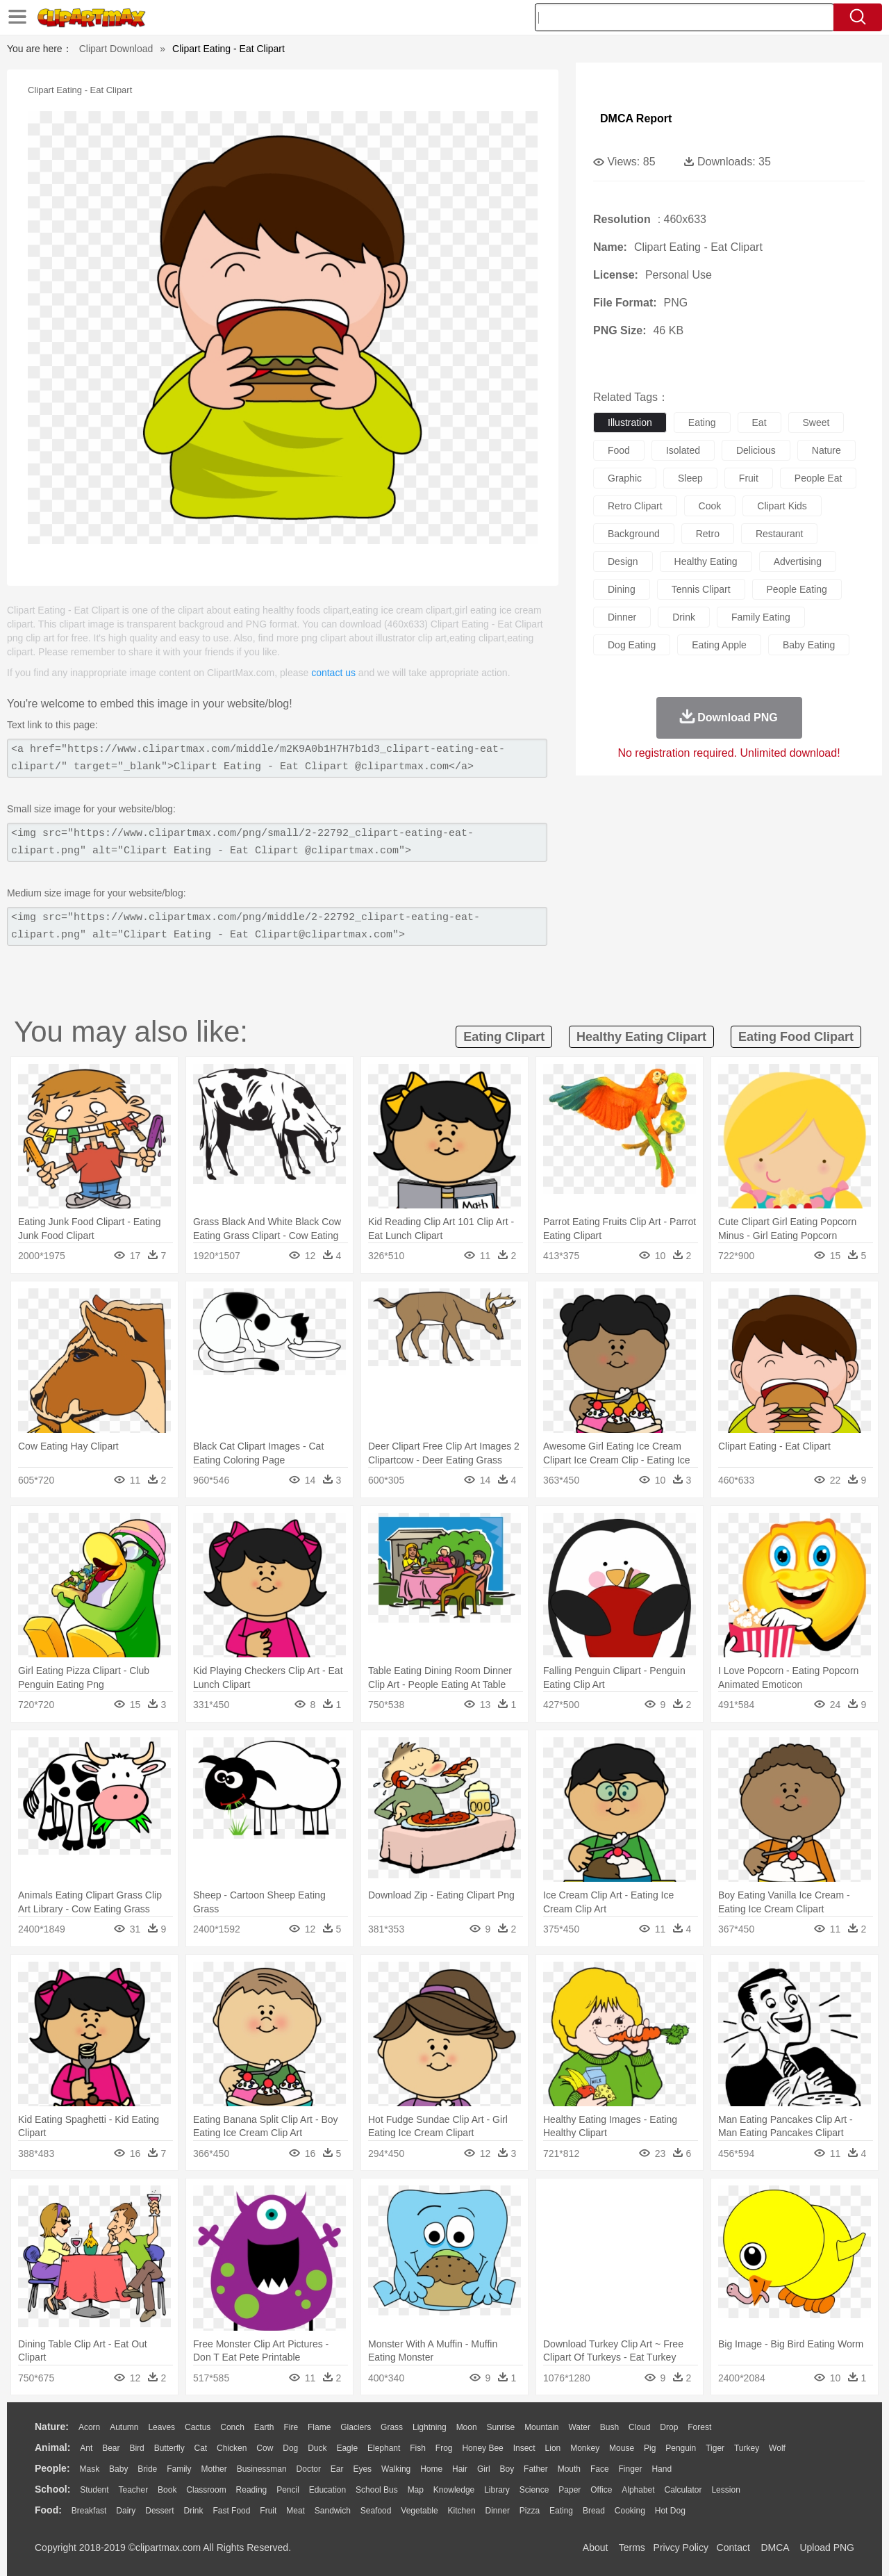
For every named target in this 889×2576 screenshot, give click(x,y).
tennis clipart (701, 589)
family (179, 2469)
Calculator (683, 2490)
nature (826, 450)
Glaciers (355, 2427)
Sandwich (333, 2511)
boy (507, 2469)
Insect (524, 2448)
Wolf (777, 2448)
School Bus (377, 2490)
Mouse (621, 2448)
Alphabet (638, 2490)
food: (48, 2510)
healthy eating (706, 561)
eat (759, 422)
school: (52, 2489)
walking (395, 2469)
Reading (251, 2490)
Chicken (232, 2448)
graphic (625, 478)
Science (534, 2490)
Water (579, 2427)
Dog (290, 2448)
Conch (232, 2427)
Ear (337, 2469)
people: (52, 2468)
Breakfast (89, 2511)
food (619, 450)
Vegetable (419, 2511)
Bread (594, 2511)
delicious (756, 450)
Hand (661, 2469)
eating (702, 422)
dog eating (632, 644)
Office (601, 2490)
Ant (86, 2448)
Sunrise (501, 2427)
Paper (569, 2490)
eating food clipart (796, 1037)
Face (599, 2469)
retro (708, 533)
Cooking (630, 2511)
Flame (319, 2427)
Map (416, 2490)
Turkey (746, 2448)
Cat (201, 2448)
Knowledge (453, 2490)
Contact (733, 2547)
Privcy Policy (681, 2547)
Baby (118, 2469)
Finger (630, 2469)
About (595, 2547)
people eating (797, 589)
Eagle (347, 2448)
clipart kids (782, 505)
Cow (264, 2448)
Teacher (134, 2490)
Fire (290, 2427)
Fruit (268, 2511)
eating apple (719, 644)
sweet (816, 422)
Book (167, 2490)
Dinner (497, 2511)
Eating (561, 2511)
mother (213, 2469)
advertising (798, 561)
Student (94, 2490)
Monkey (584, 2448)
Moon (466, 2427)
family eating (760, 617)
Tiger (715, 2448)
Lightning (430, 2427)
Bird (136, 2448)
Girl (483, 2469)
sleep (690, 478)
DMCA (774, 2547)
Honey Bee (482, 2448)
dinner (622, 617)
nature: (52, 2426)
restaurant (779, 533)
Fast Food (231, 2511)
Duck (317, 2448)
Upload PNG (826, 2547)
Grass (392, 2427)
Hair (459, 2469)
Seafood (376, 2511)
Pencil (287, 2490)
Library (497, 2490)
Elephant (383, 2448)
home (431, 2469)
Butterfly (169, 2448)
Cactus (197, 2427)
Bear (110, 2448)
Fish (418, 2448)
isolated (683, 450)
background (634, 533)
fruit (748, 478)
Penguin (680, 2448)
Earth (264, 2427)
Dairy (125, 2511)
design (623, 561)
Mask (89, 2469)
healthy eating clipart (641, 1037)
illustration (630, 422)
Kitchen (462, 2511)
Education (327, 2490)
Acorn (89, 2427)
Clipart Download (116, 48)
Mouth (569, 2469)
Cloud (639, 2427)
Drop (669, 2427)
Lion (553, 2448)
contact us (333, 672)
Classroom (206, 2490)
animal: (52, 2447)
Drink (193, 2511)
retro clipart (635, 505)
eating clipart (504, 1037)
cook (710, 505)
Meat (295, 2511)
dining (621, 589)
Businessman (262, 2469)
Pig (650, 2448)
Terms (632, 2547)
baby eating (809, 644)
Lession (725, 2490)
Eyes (362, 2469)
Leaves (161, 2427)
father (536, 2469)
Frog (444, 2448)
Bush (609, 2427)
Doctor (309, 2469)
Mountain (541, 2427)
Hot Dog (670, 2511)
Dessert (159, 2511)
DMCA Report (636, 118)
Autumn (124, 2427)
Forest (699, 2427)
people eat (818, 478)
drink (683, 617)
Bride (147, 2469)
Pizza (530, 2511)
